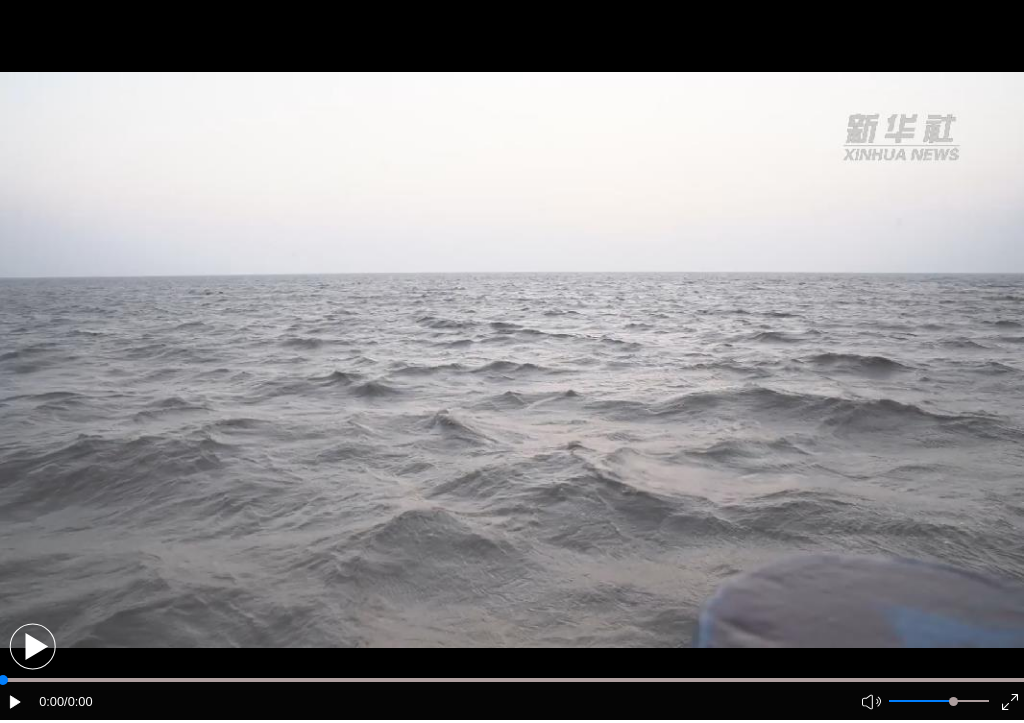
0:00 (51, 701)
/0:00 (78, 701)
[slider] (953, 701)
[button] (32, 646)
